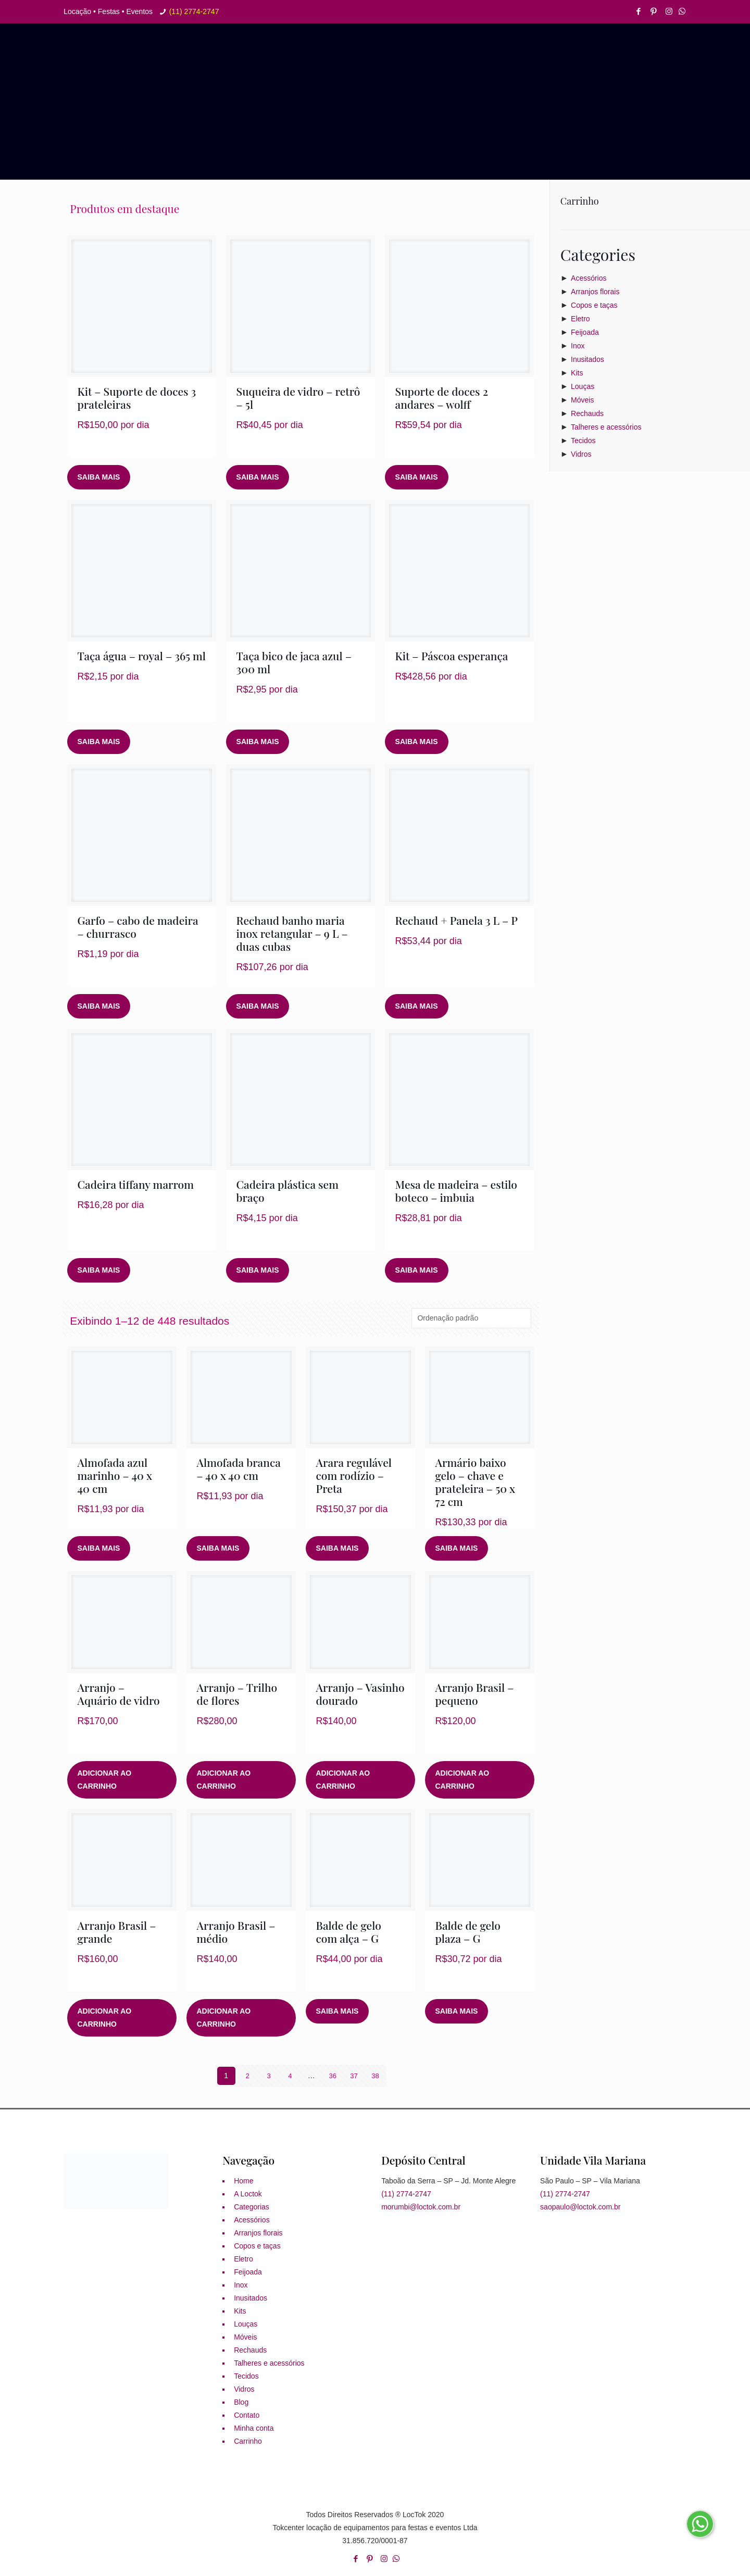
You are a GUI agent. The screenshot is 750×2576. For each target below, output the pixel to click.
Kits (577, 373)
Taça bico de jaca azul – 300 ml (294, 662)
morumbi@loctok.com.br (420, 2207)
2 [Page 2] (247, 2075)
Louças (582, 386)
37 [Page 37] (354, 2075)
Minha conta (253, 2428)
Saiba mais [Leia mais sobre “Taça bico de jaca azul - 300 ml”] (257, 741)
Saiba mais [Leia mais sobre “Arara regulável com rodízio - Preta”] (337, 1548)
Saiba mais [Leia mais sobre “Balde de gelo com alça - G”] (337, 2011)
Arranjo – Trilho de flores (237, 1693)
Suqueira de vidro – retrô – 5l (298, 397)
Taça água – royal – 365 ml (142, 655)
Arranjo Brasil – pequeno (474, 1693)
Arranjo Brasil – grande (117, 1931)
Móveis (582, 400)
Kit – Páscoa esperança (451, 655)
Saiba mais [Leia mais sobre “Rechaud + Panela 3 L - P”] (416, 1006)
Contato (246, 2415)
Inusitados (587, 359)
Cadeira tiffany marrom (136, 1184)
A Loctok (248, 2194)
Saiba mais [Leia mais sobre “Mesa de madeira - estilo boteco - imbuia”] (416, 1270)
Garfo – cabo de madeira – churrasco (138, 926)
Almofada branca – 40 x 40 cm (239, 1468)
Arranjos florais (595, 291)
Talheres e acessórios (606, 427)
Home (243, 2181)
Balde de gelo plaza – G (468, 1931)
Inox (577, 346)
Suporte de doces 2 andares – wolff (441, 397)
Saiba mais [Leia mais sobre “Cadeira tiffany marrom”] (99, 1270)
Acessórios (588, 278)
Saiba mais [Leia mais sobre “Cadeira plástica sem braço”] (257, 1270)
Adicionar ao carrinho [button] (105, 1779)
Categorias (251, 2207)
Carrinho (248, 2441)
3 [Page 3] (269, 2075)
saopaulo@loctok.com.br (580, 2207)
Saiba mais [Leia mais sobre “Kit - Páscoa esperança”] (416, 741)
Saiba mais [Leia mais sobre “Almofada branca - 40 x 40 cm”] (218, 1548)
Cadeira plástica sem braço (287, 1190)
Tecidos (583, 440)
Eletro (580, 319)
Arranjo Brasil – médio (236, 1931)
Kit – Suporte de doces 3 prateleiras (137, 397)
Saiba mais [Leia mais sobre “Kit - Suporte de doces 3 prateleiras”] (99, 477)
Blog (241, 2402)
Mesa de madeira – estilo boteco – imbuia (456, 1190)
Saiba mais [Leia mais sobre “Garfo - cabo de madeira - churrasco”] (99, 1006)
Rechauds (587, 413)
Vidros (581, 454)
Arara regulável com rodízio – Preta (354, 1475)
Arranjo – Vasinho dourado (360, 1693)
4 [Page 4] (290, 2075)
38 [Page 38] (375, 2075)
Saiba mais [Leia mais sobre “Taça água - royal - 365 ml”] (99, 741)
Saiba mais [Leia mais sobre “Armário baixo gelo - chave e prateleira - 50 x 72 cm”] (456, 1548)
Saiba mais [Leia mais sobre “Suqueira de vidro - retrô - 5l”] (257, 477)
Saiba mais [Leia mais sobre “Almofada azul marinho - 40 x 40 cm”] (99, 1548)
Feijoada (585, 332)
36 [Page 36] (333, 2075)
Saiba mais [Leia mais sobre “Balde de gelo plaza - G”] (456, 2011)
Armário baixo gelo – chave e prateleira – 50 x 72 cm (475, 1482)
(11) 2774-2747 (194, 11)
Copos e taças (594, 305)
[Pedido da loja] (471, 1318)
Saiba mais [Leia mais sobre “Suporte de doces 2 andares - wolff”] (416, 477)
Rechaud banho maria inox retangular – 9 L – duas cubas (292, 933)
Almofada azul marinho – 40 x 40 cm (115, 1475)
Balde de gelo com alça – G (348, 1931)
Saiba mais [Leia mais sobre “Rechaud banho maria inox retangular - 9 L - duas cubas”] (257, 1006)
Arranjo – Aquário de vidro (119, 1693)
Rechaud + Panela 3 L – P (456, 920)
